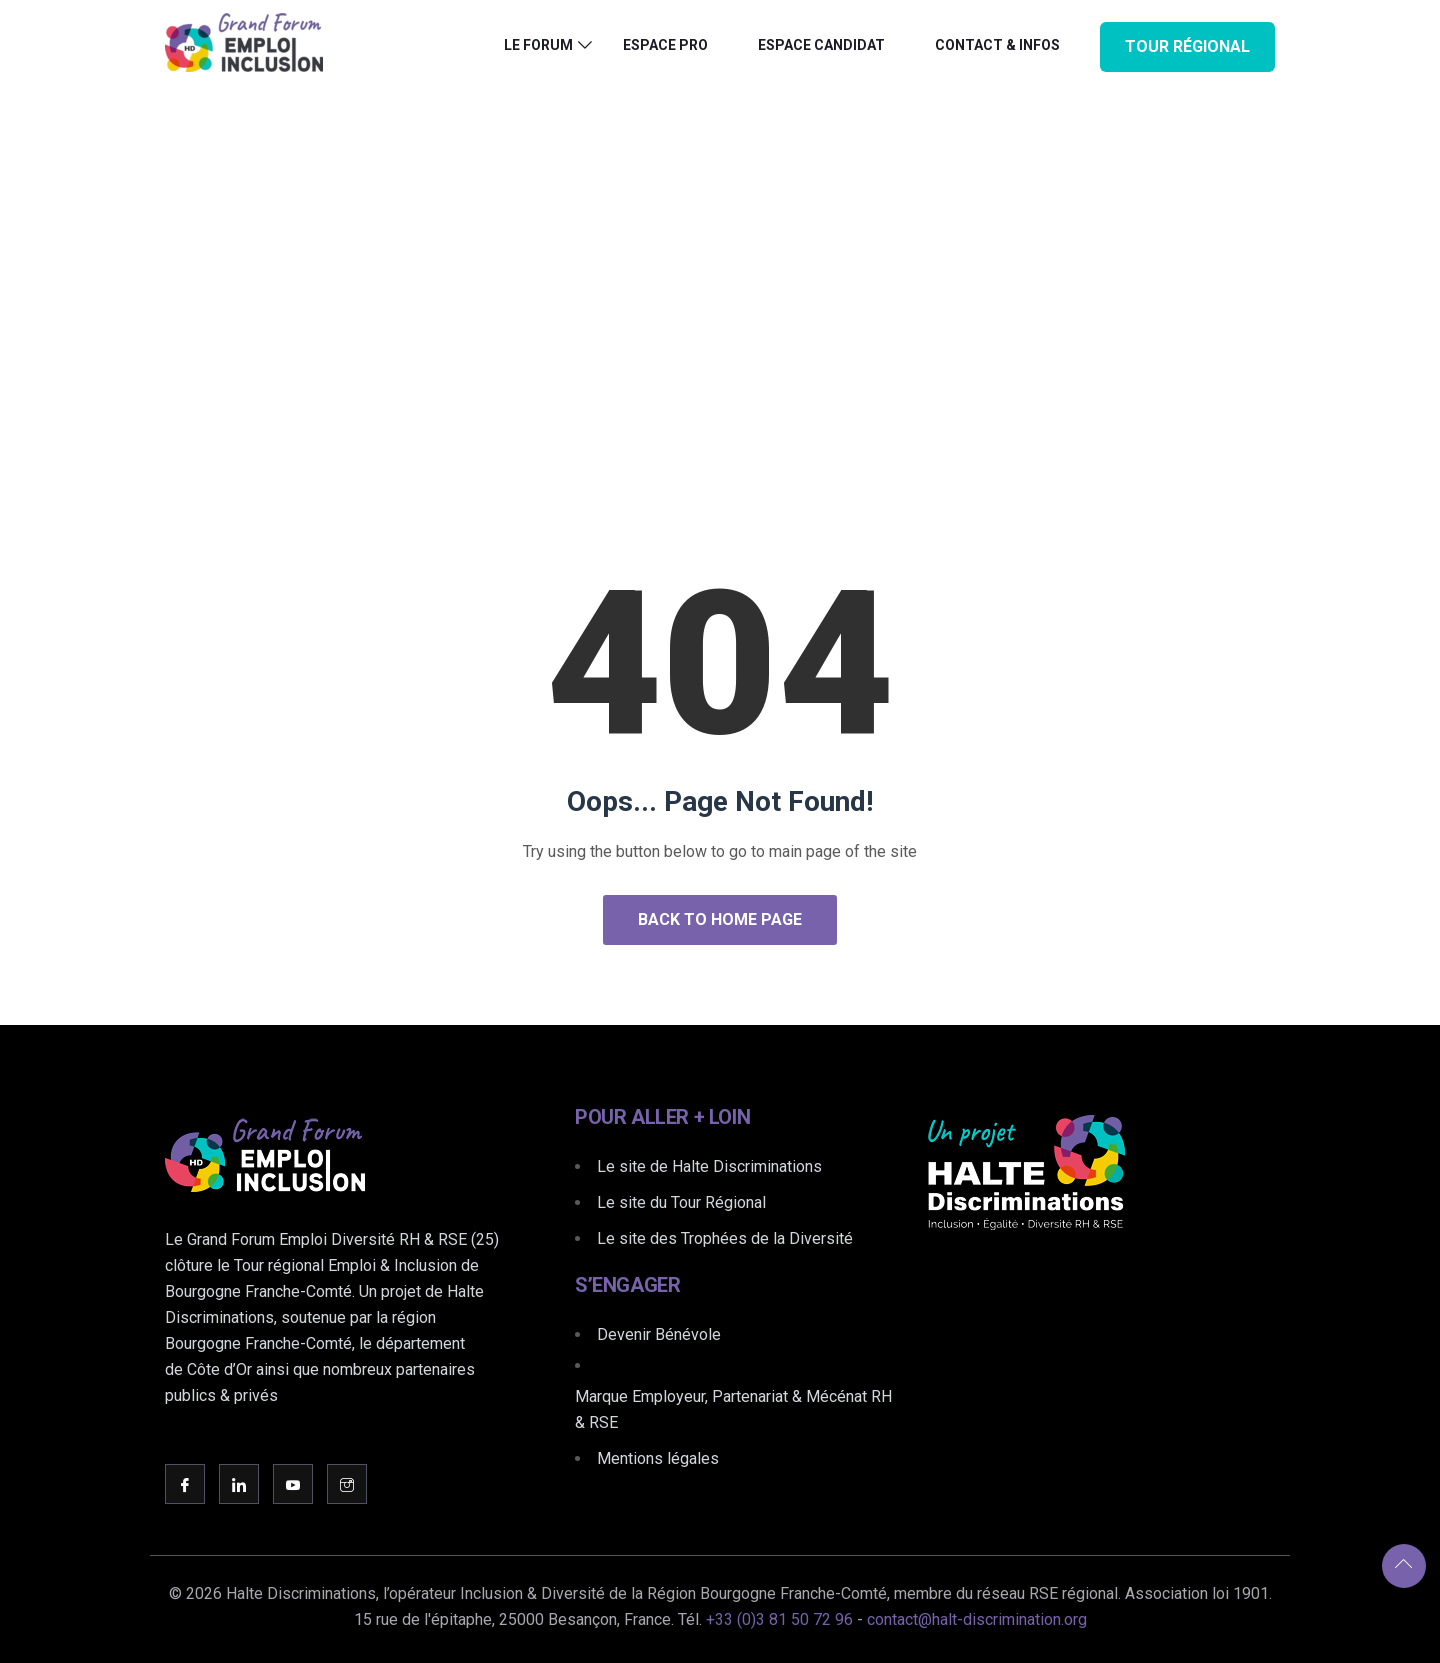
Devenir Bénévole (659, 1334)
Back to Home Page (720, 919)
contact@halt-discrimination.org (977, 1619)
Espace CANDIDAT (821, 45)
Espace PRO (665, 45)
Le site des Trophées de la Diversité (725, 1238)
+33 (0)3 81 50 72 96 (779, 1619)
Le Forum (538, 45)
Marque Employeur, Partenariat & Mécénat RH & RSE (733, 1409)
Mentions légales (658, 1458)
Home (653, 343)
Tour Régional (1187, 46)
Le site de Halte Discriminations (709, 1166)
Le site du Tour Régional (681, 1202)
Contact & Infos (997, 45)
